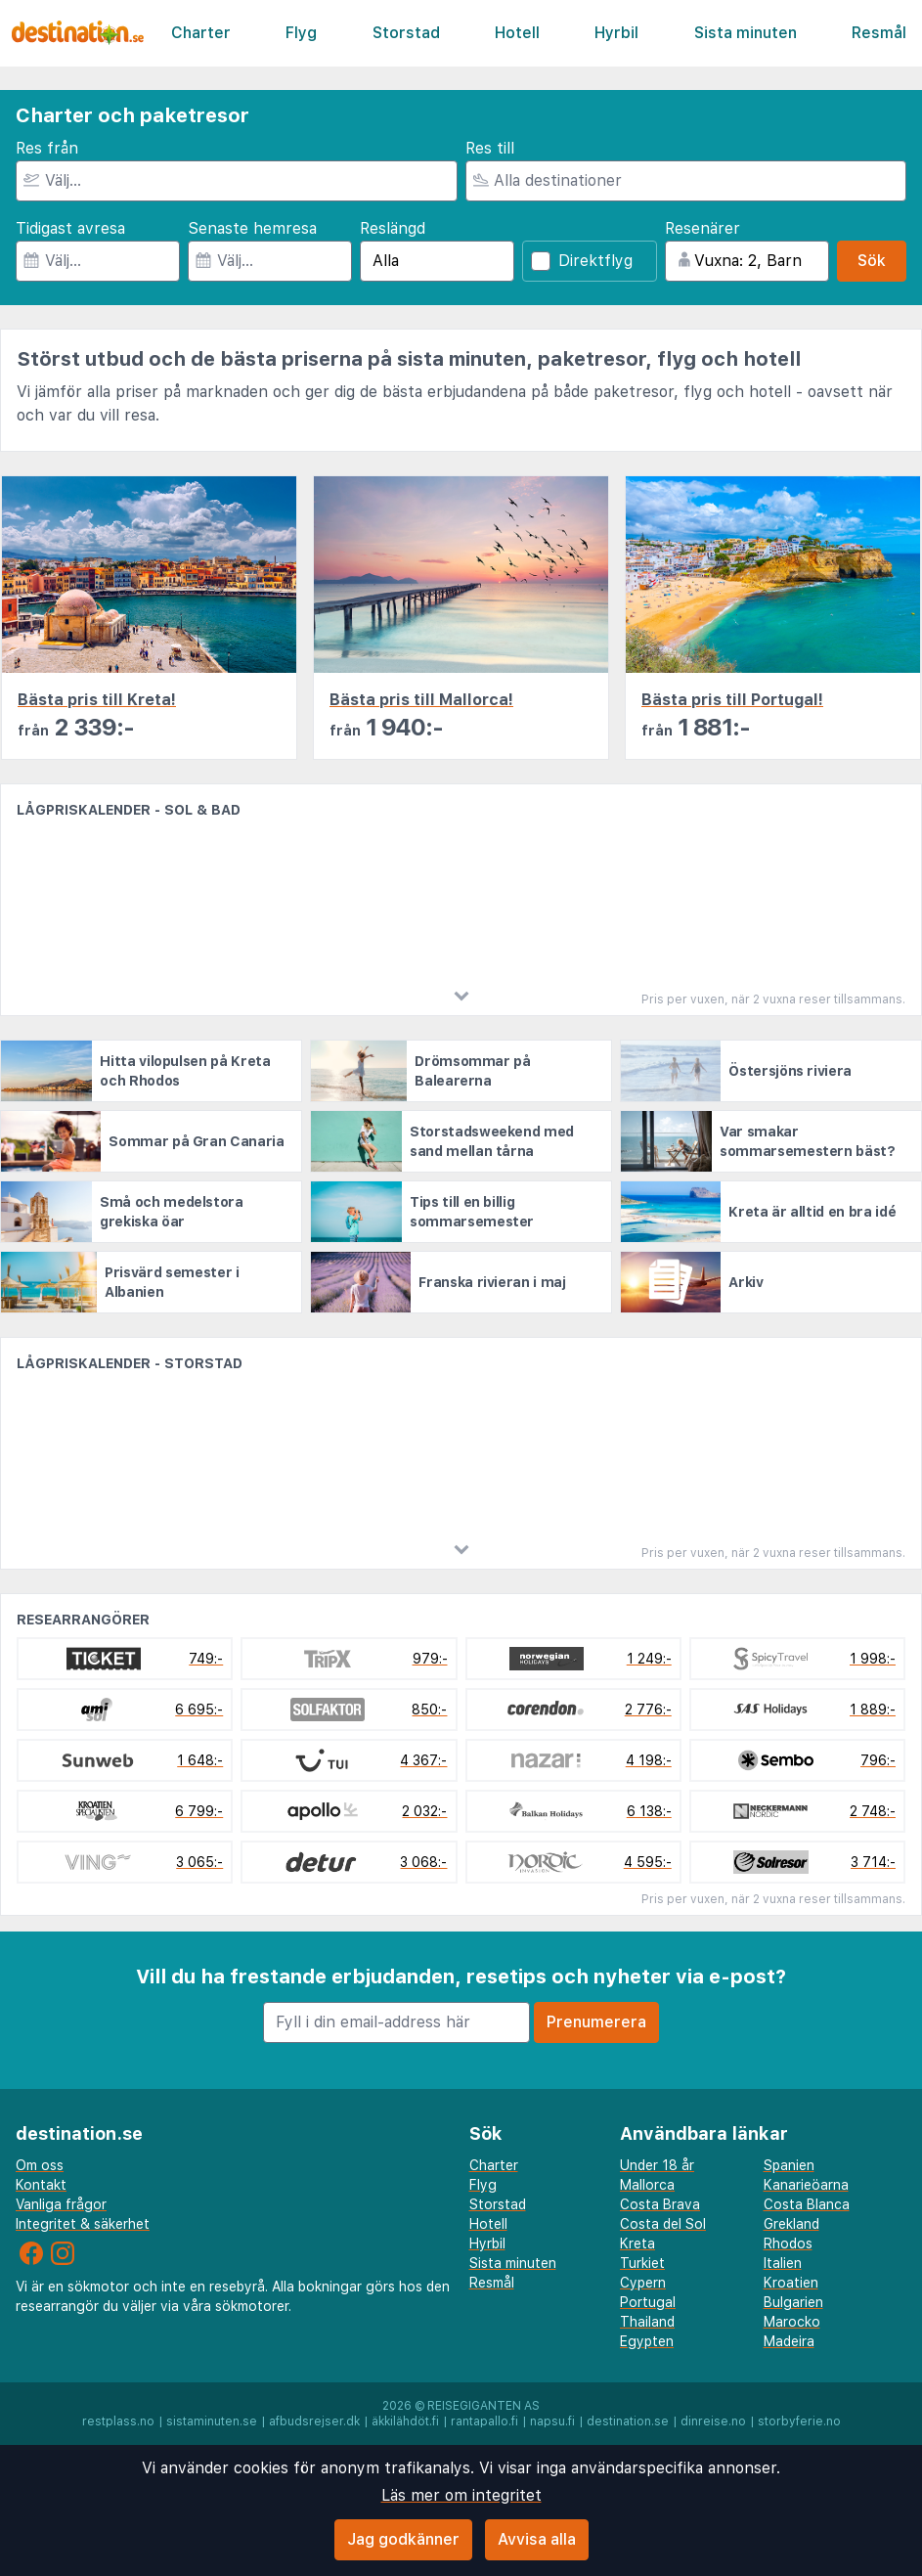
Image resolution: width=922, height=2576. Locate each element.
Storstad (406, 32)
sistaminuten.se (211, 2421)
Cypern (643, 2282)
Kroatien (791, 2282)
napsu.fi (552, 2421)
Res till (489, 148)
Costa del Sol (663, 2224)
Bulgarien (793, 2302)
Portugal (648, 2302)
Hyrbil (616, 32)
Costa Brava (660, 2204)
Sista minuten (745, 32)
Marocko (792, 2322)
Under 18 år (657, 2165)
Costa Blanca (807, 2204)
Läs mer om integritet (461, 2495)
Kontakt (41, 2185)
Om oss (40, 2165)
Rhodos (788, 2243)
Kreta (637, 2243)
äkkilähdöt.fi (405, 2421)
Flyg (301, 32)
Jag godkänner (403, 2539)
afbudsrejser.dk (314, 2421)
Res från (47, 148)
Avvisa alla (537, 2539)
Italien (783, 2263)
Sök (871, 260)
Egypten (647, 2341)
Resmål (879, 32)
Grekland (791, 2224)
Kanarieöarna (806, 2185)
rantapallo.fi (484, 2421)
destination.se (628, 2421)
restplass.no (118, 2421)
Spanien (789, 2165)
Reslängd (392, 228)
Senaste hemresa (252, 228)
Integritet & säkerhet (83, 2224)
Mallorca (647, 2185)
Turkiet (642, 2263)
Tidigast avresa (70, 228)
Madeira (789, 2341)
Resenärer (702, 228)
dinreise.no (713, 2421)
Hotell (517, 32)
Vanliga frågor (61, 2204)
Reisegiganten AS (483, 2406)
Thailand (647, 2322)
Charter (201, 32)
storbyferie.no (799, 2421)
